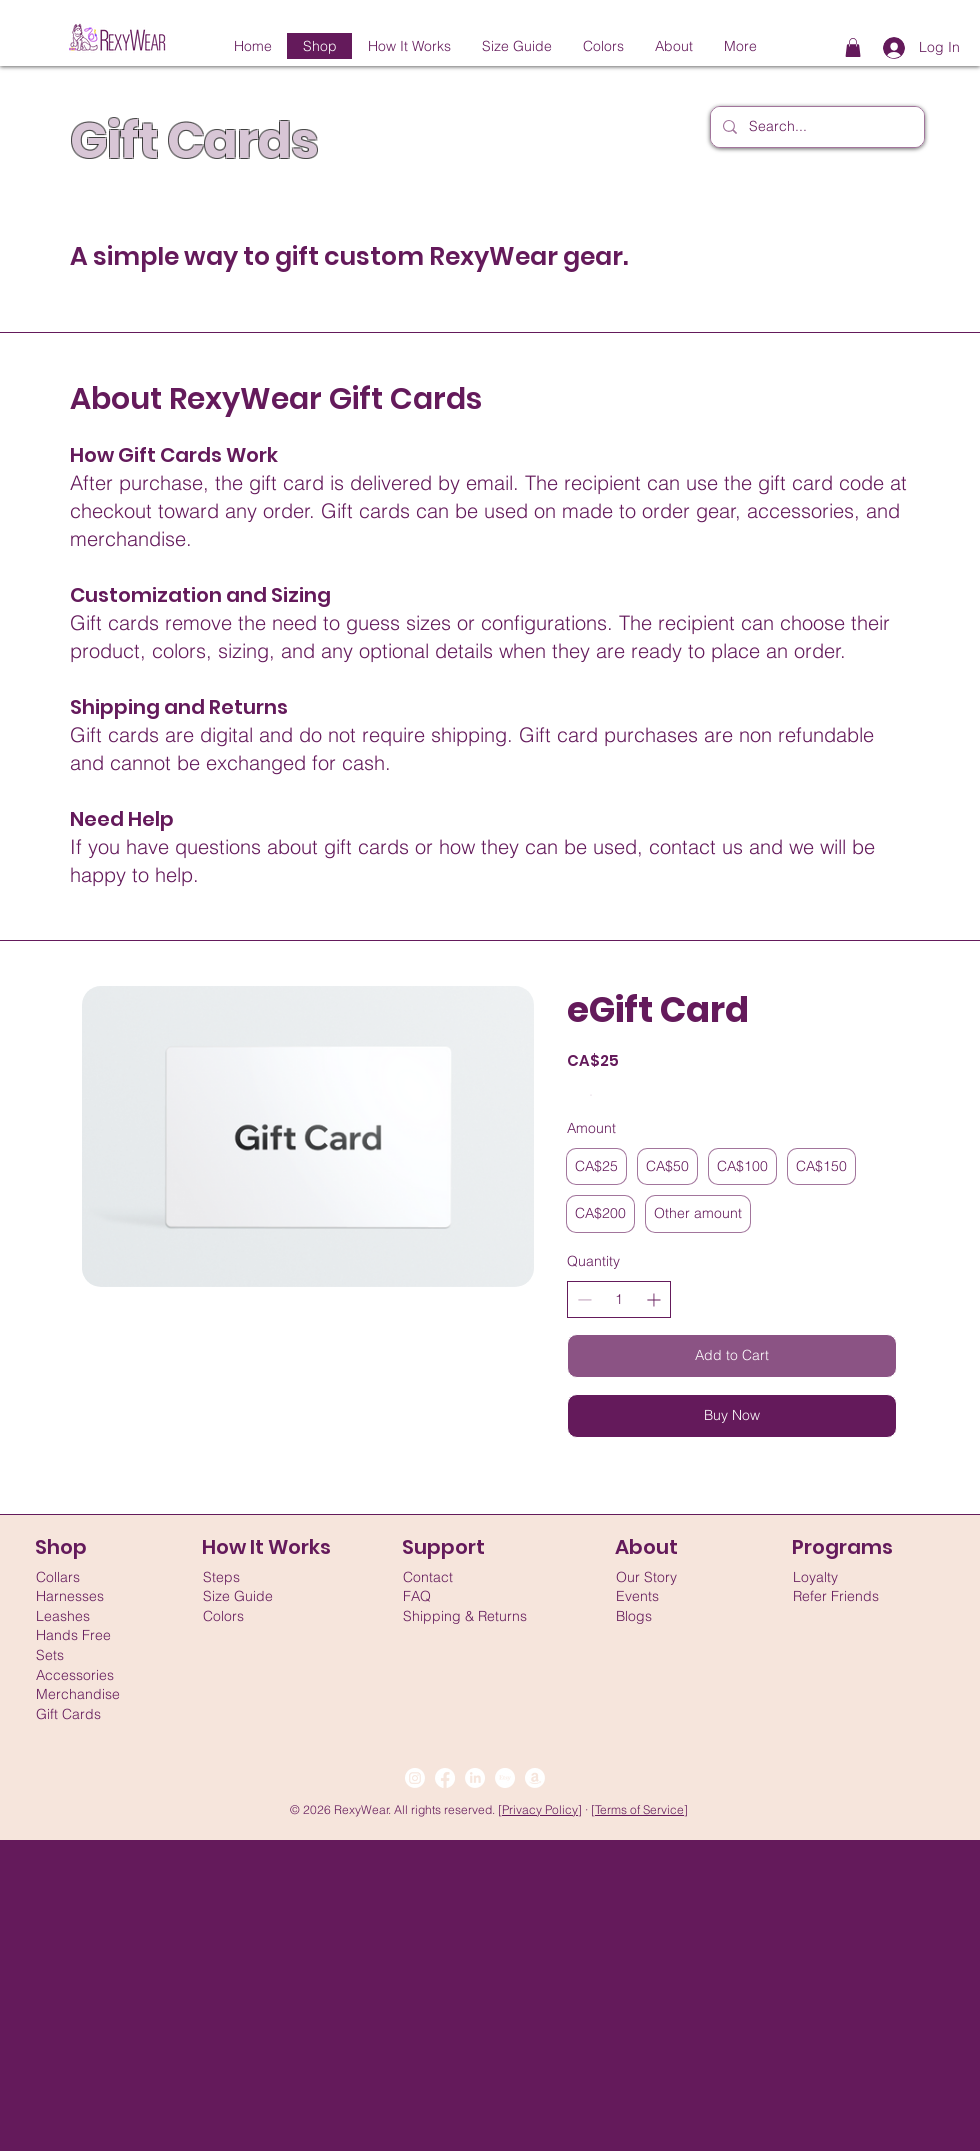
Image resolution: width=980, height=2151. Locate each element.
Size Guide (238, 1596)
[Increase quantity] (653, 1299)
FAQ (417, 1596)
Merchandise (78, 1694)
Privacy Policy (540, 1809)
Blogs (634, 1616)
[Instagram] (415, 1778)
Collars (58, 1577)
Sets (50, 1655)
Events (637, 1596)
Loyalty (815, 1577)
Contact (428, 1577)
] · (584, 1809)
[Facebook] (445, 1778)
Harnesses (70, 1596)
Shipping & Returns (465, 1616)
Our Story (646, 1577)
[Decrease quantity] (584, 1299)
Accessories (75, 1675)
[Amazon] (535, 1778)
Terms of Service (639, 1809)
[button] (853, 47)
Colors (223, 1616)
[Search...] (815, 127)
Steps (221, 1577)
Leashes (63, 1616)
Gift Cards (68, 1714)
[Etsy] (505, 1778)
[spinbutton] (619, 1300)
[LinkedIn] (475, 1778)
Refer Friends (836, 1596)
